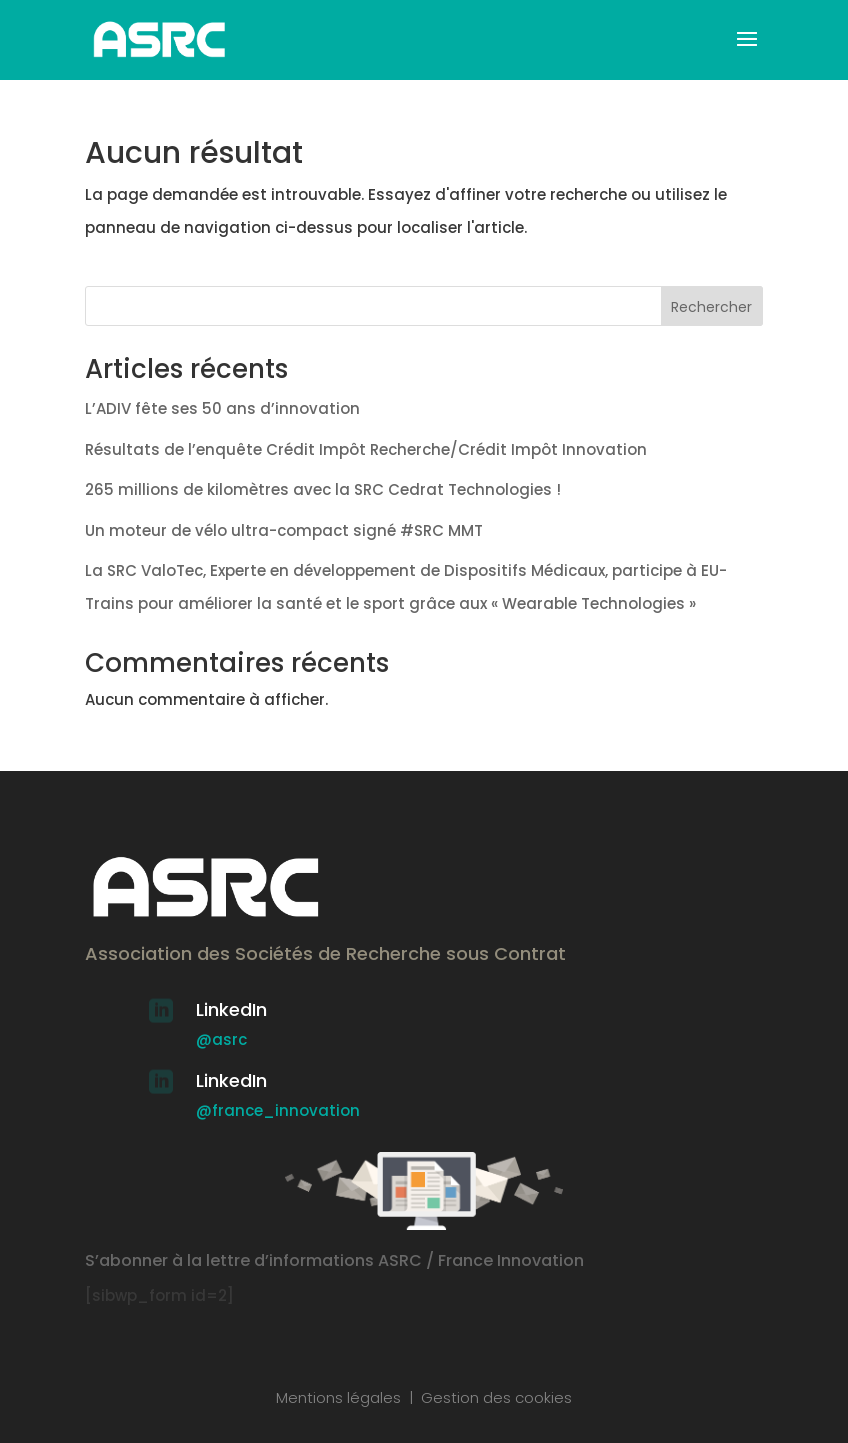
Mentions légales (338, 1397)
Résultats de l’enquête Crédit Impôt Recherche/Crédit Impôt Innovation (366, 449)
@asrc (221, 1039)
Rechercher (711, 307)
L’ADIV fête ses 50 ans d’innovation (222, 408)
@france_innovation (278, 1110)
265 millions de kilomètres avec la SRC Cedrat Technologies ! (323, 489)
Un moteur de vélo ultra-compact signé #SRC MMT (284, 530)
